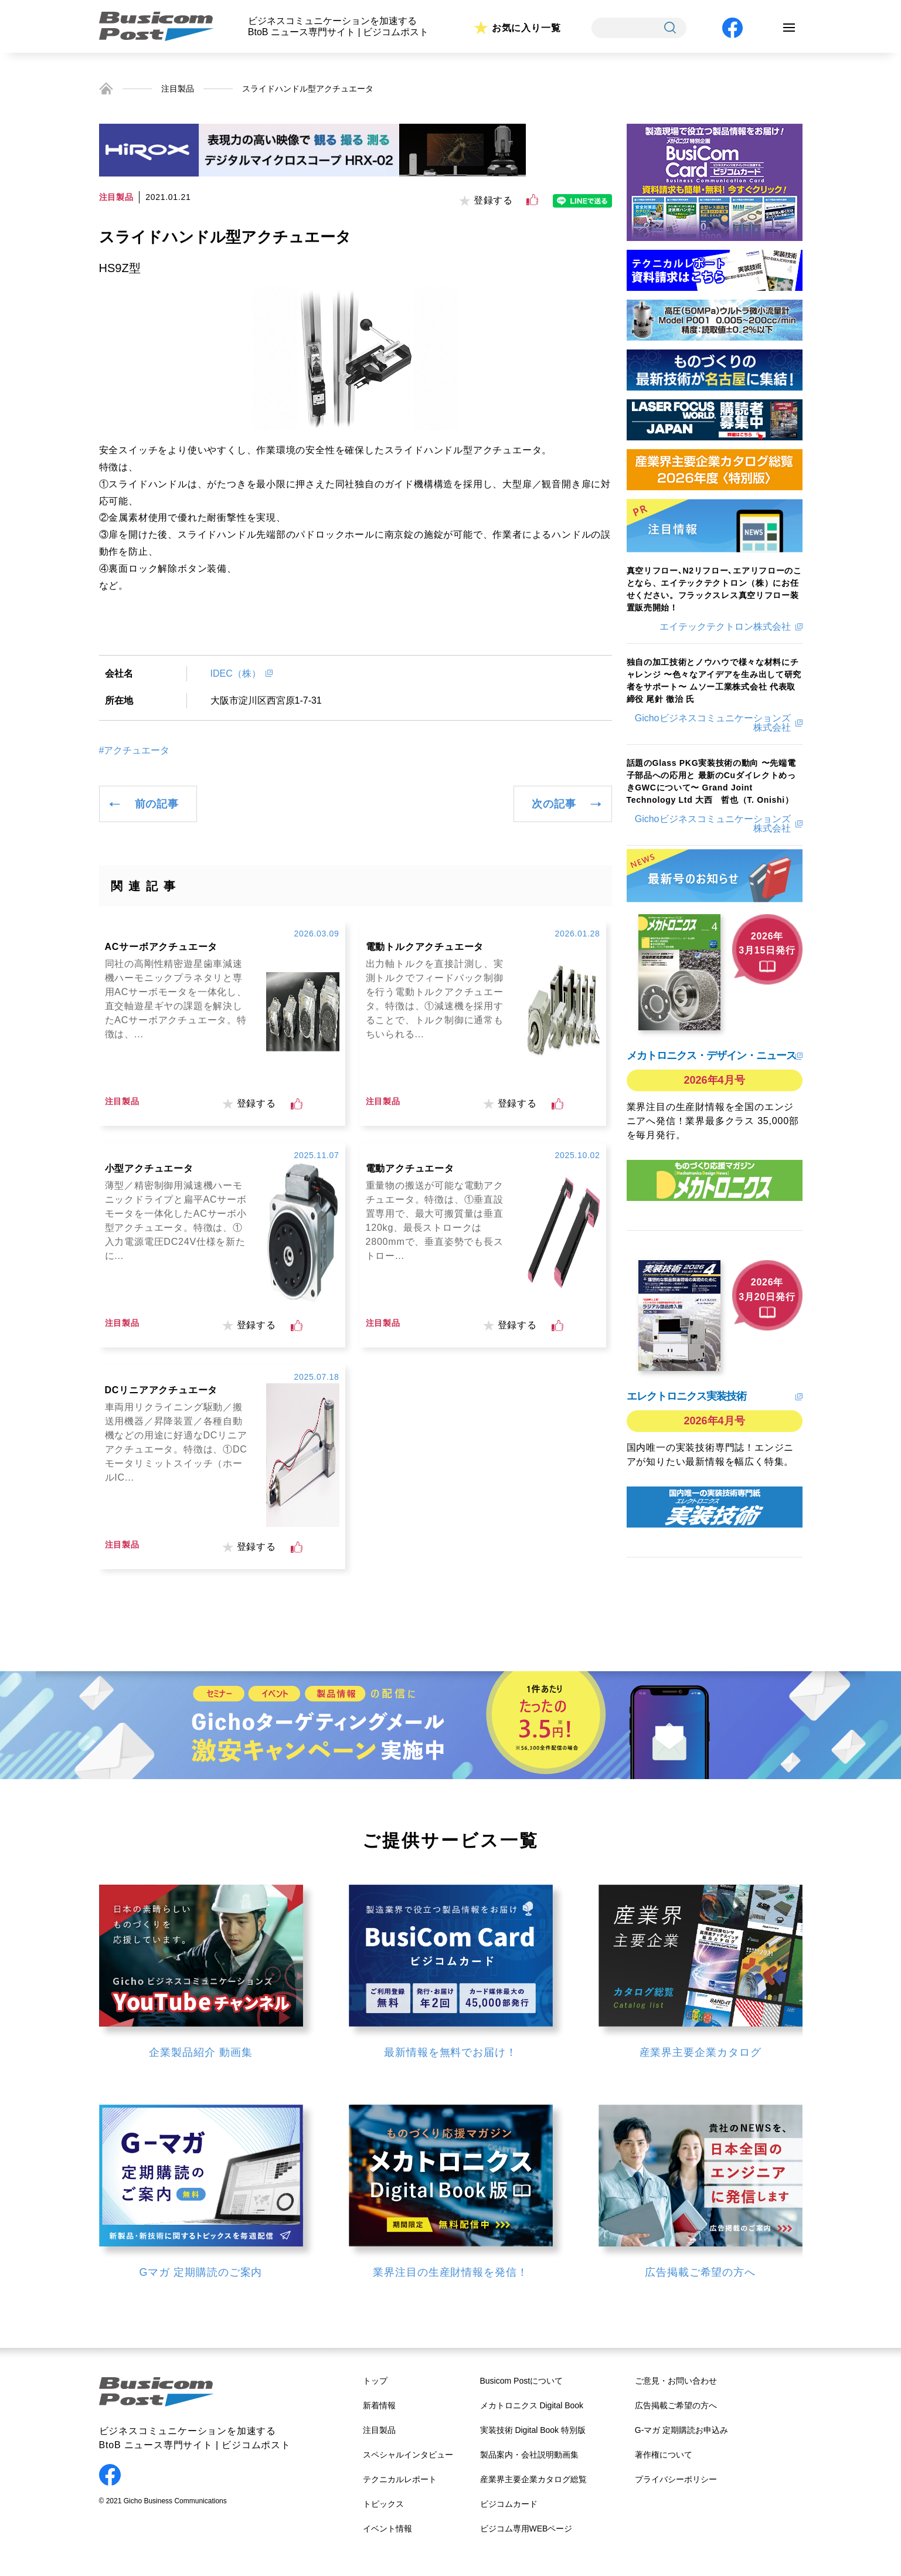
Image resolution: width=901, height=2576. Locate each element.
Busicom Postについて (521, 2380)
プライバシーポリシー (676, 2479)
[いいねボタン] (532, 200)
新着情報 (379, 2405)
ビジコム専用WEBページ (526, 2528)
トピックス (383, 2504)
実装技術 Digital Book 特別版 (533, 2430)
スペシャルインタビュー (408, 2454)
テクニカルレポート (400, 2479)
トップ (375, 2380)
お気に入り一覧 (526, 28)
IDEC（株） (235, 673)
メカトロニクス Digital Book (532, 2405)
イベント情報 (387, 2528)
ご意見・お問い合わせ (676, 2380)
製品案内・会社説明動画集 (529, 2454)
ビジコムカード (509, 2504)
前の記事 (157, 804)
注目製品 (177, 88)
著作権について (663, 2454)
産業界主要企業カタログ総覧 (533, 2479)
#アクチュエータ (134, 750)
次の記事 (554, 804)
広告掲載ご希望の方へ (676, 2405)
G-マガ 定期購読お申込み (681, 2430)
